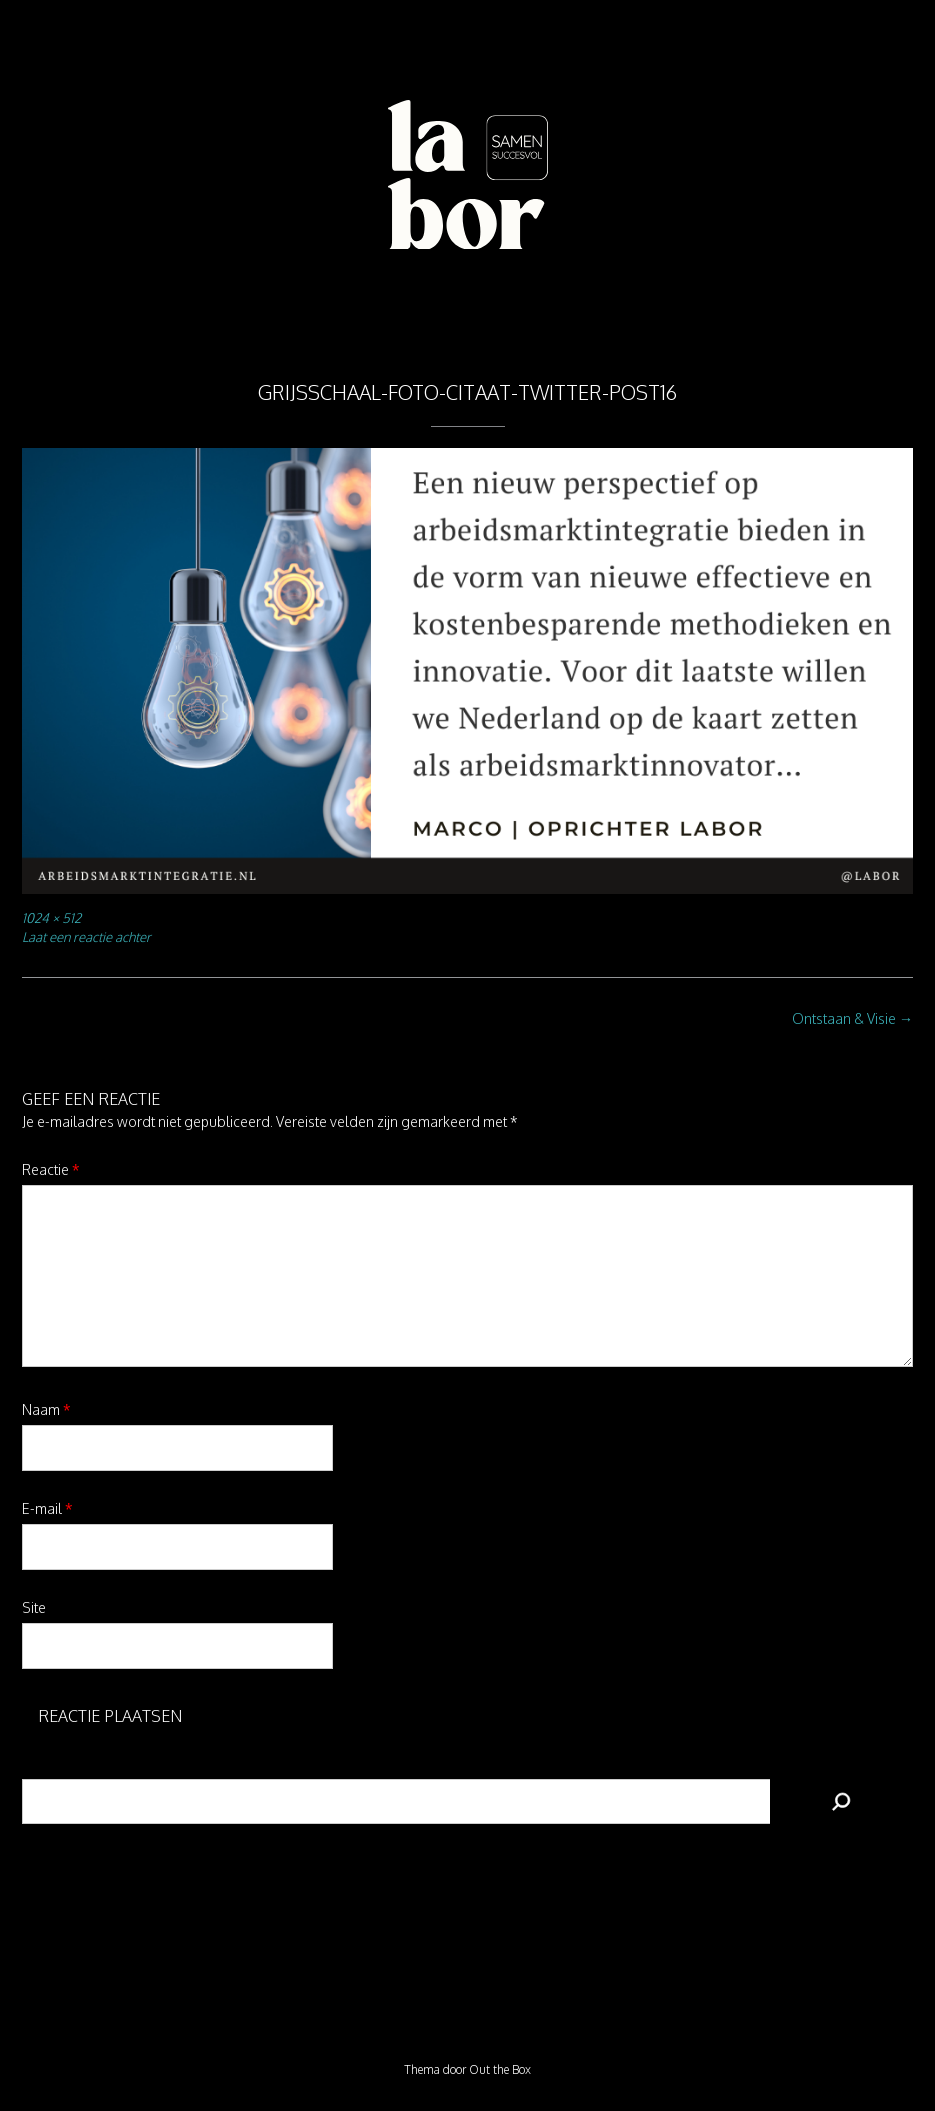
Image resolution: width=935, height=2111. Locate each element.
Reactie (51, 1169)
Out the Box (500, 2069)
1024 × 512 (51, 917)
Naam (46, 1409)
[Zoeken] (841, 1801)
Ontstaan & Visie (852, 1018)
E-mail (47, 1508)
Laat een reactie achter (86, 936)
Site (34, 1607)
